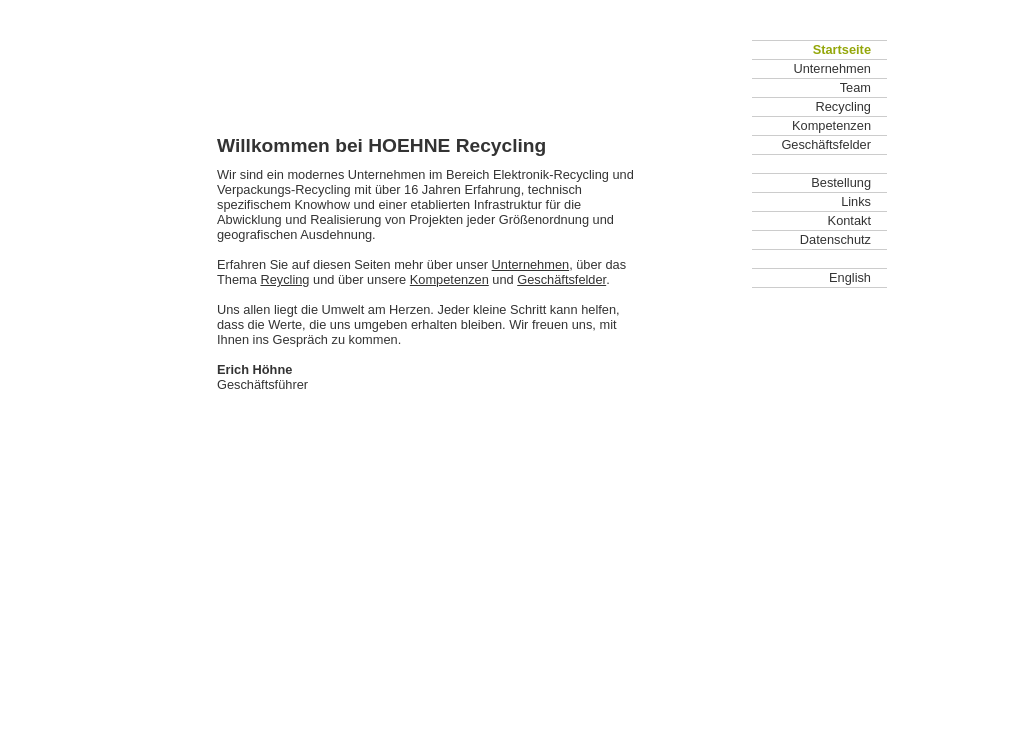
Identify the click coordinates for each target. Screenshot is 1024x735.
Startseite (842, 49)
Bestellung (841, 182)
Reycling (284, 279)
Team (855, 87)
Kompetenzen (449, 279)
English (850, 277)
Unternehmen (531, 264)
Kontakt (849, 220)
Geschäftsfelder (561, 279)
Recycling (843, 106)
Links (856, 201)
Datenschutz (835, 239)
